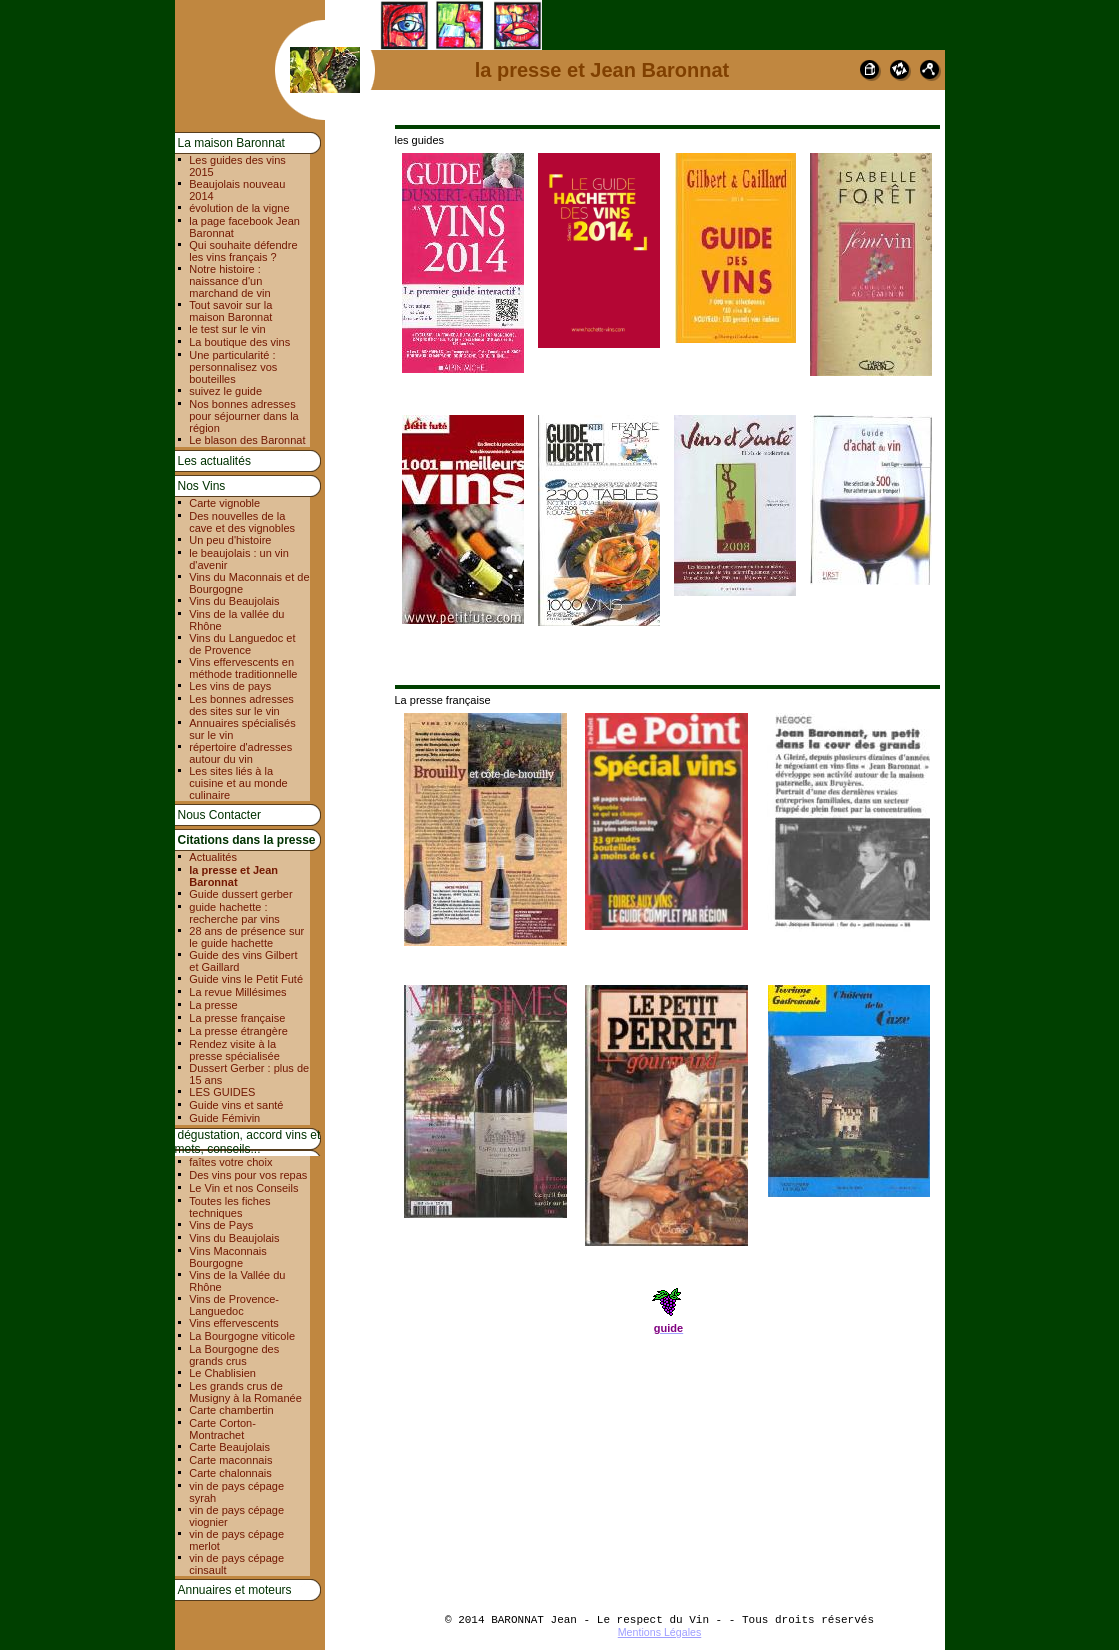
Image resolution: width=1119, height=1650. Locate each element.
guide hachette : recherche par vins (234, 913)
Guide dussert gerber (240, 894)
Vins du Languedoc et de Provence (242, 644)
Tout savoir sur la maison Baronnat (230, 311)
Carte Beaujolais (229, 1447)
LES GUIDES (222, 1092)
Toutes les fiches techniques (229, 1207)
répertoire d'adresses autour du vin (240, 753)
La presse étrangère (238, 1031)
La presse (213, 1005)
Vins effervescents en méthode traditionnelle (243, 668)
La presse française (237, 1018)
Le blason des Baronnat (247, 440)
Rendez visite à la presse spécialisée (234, 1050)
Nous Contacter (219, 815)
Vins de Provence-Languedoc (234, 1305)
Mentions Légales (660, 1632)
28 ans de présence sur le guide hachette (246, 937)
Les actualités (214, 461)
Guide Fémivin (224, 1118)
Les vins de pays (230, 686)
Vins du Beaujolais (234, 601)
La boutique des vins (239, 342)
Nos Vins (202, 486)
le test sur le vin (227, 329)
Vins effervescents (233, 1323)
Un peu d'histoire (230, 540)
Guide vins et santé (236, 1105)
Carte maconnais (230, 1460)
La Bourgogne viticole (242, 1336)
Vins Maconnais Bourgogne (227, 1257)
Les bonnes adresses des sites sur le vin (241, 705)
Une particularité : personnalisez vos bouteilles (233, 367)
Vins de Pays (221, 1225)
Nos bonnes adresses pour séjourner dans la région (243, 416)
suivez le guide (225, 391)
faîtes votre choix (230, 1162)
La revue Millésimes (237, 992)
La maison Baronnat (231, 143)
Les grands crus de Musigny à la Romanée (245, 1392)
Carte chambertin (231, 1410)
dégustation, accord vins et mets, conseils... (248, 1142)
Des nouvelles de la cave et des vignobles (242, 522)
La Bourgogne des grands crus (234, 1355)
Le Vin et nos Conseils (243, 1188)
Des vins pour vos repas (248, 1175)
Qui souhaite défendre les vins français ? (243, 251)
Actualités (213, 857)
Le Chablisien (222, 1373)
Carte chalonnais (230, 1473)
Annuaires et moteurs (235, 1590)
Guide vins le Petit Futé (246, 979)
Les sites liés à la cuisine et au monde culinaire (238, 783)
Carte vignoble (224, 503)
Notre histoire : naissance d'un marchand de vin (229, 281)
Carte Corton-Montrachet (222, 1429)
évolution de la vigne (239, 208)
